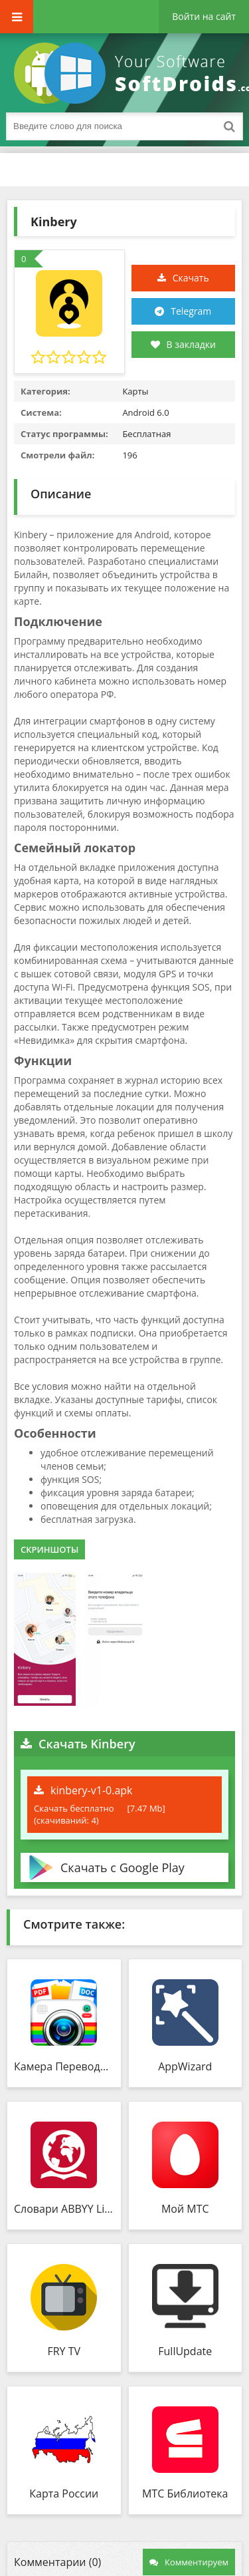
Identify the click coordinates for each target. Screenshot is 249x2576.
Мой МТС (185, 2208)
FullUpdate (185, 2351)
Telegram (191, 311)
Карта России (63, 2493)
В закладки (183, 344)
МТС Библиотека (185, 2493)
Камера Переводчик (64, 2066)
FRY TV (63, 2351)
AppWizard (185, 2066)
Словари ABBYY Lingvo (64, 2208)
